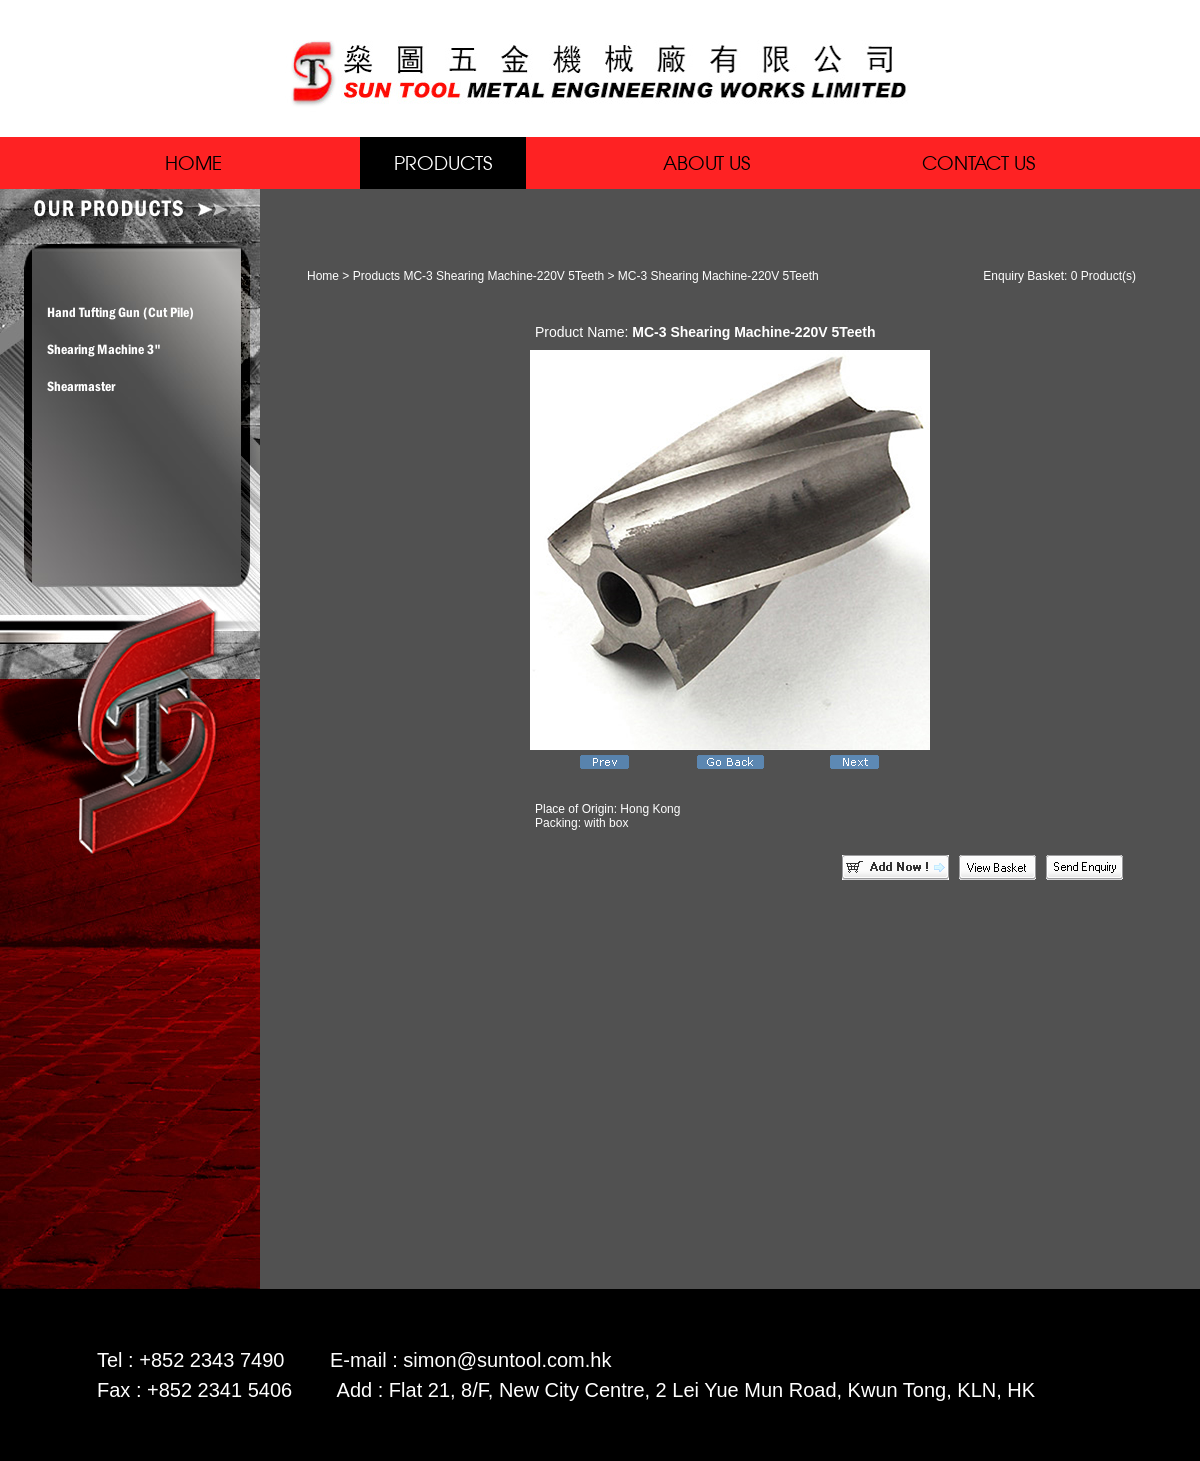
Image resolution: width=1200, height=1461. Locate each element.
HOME (193, 162)
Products (376, 276)
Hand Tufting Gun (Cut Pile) (120, 312)
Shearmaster (81, 386)
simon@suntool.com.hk (507, 1360)
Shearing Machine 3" (104, 349)
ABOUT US (706, 162)
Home (323, 276)
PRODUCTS (443, 162)
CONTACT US (978, 162)
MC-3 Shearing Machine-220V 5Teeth (503, 276)
